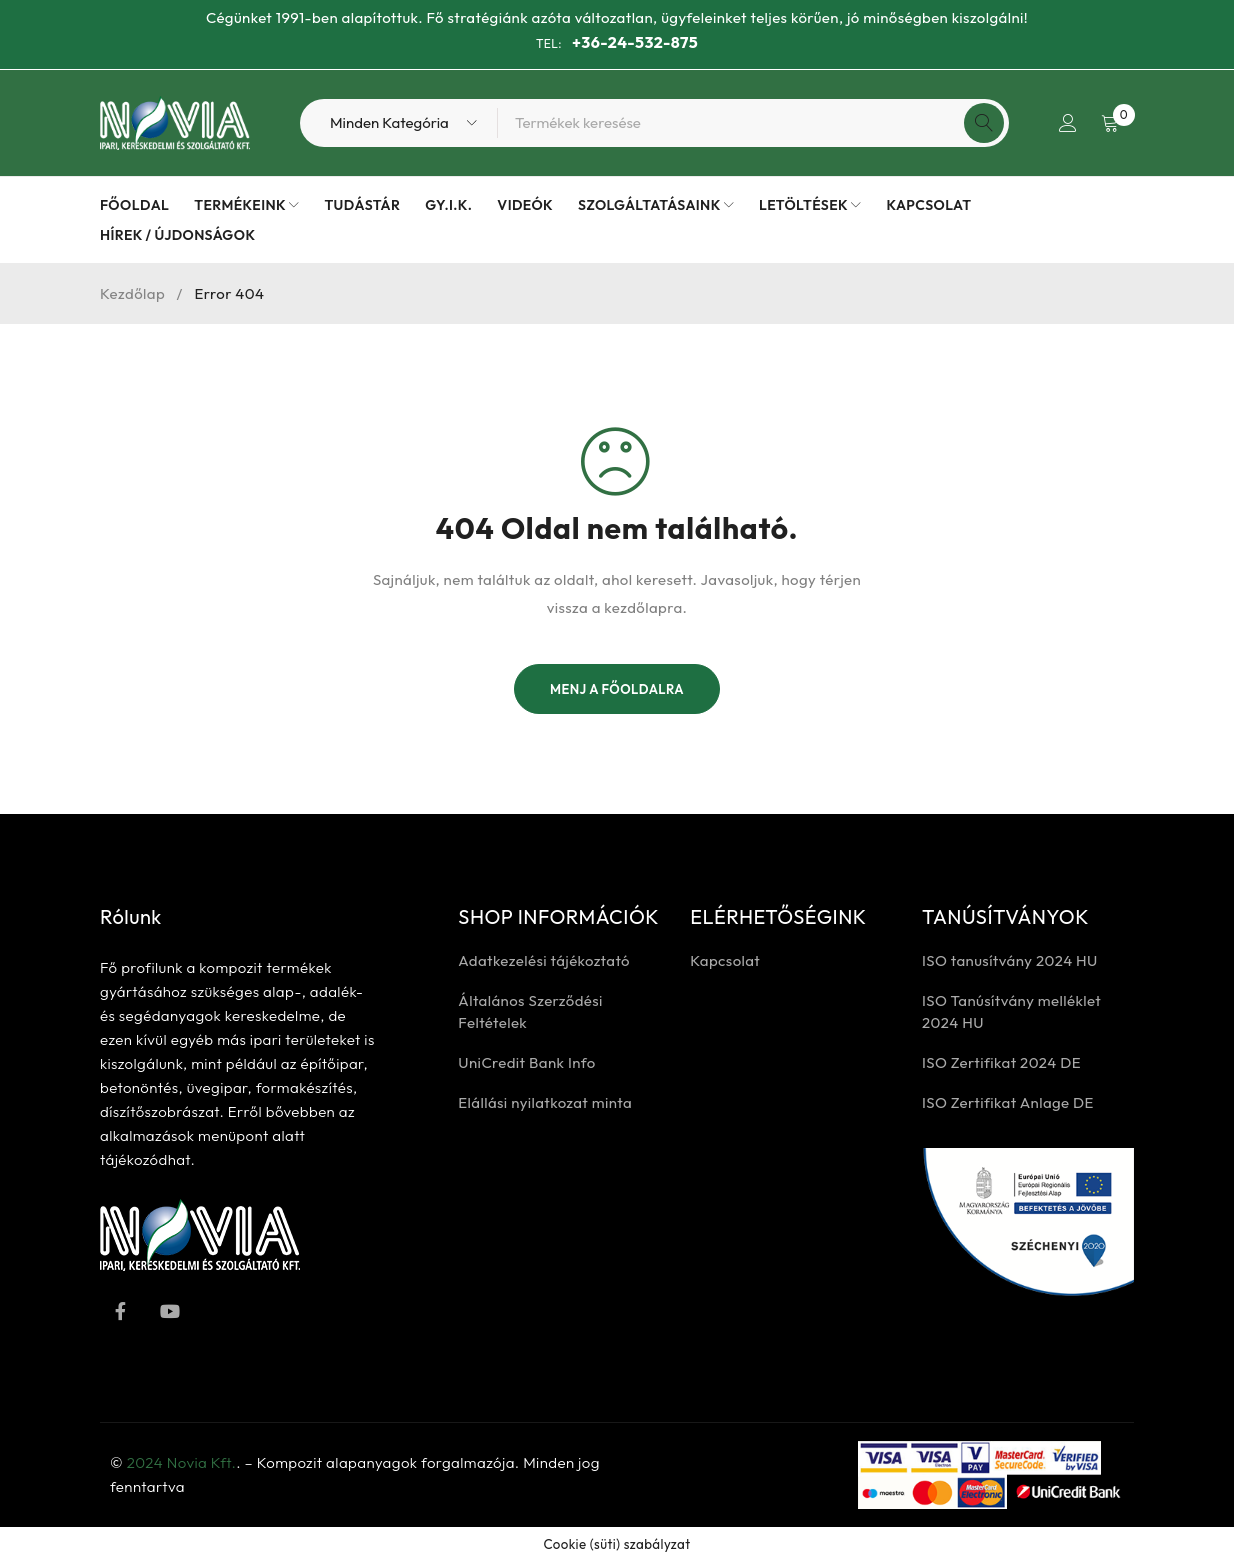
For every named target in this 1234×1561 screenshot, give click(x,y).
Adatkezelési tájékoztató (544, 960)
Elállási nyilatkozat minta (545, 1102)
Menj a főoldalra (617, 689)
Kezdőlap (132, 293)
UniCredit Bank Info (526, 1062)
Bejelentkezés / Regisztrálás (1066, 123)
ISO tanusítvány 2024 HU (1010, 960)
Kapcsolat (725, 960)
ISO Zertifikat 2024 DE (1001, 1062)
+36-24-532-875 (635, 42)
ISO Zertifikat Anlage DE (1008, 1102)
